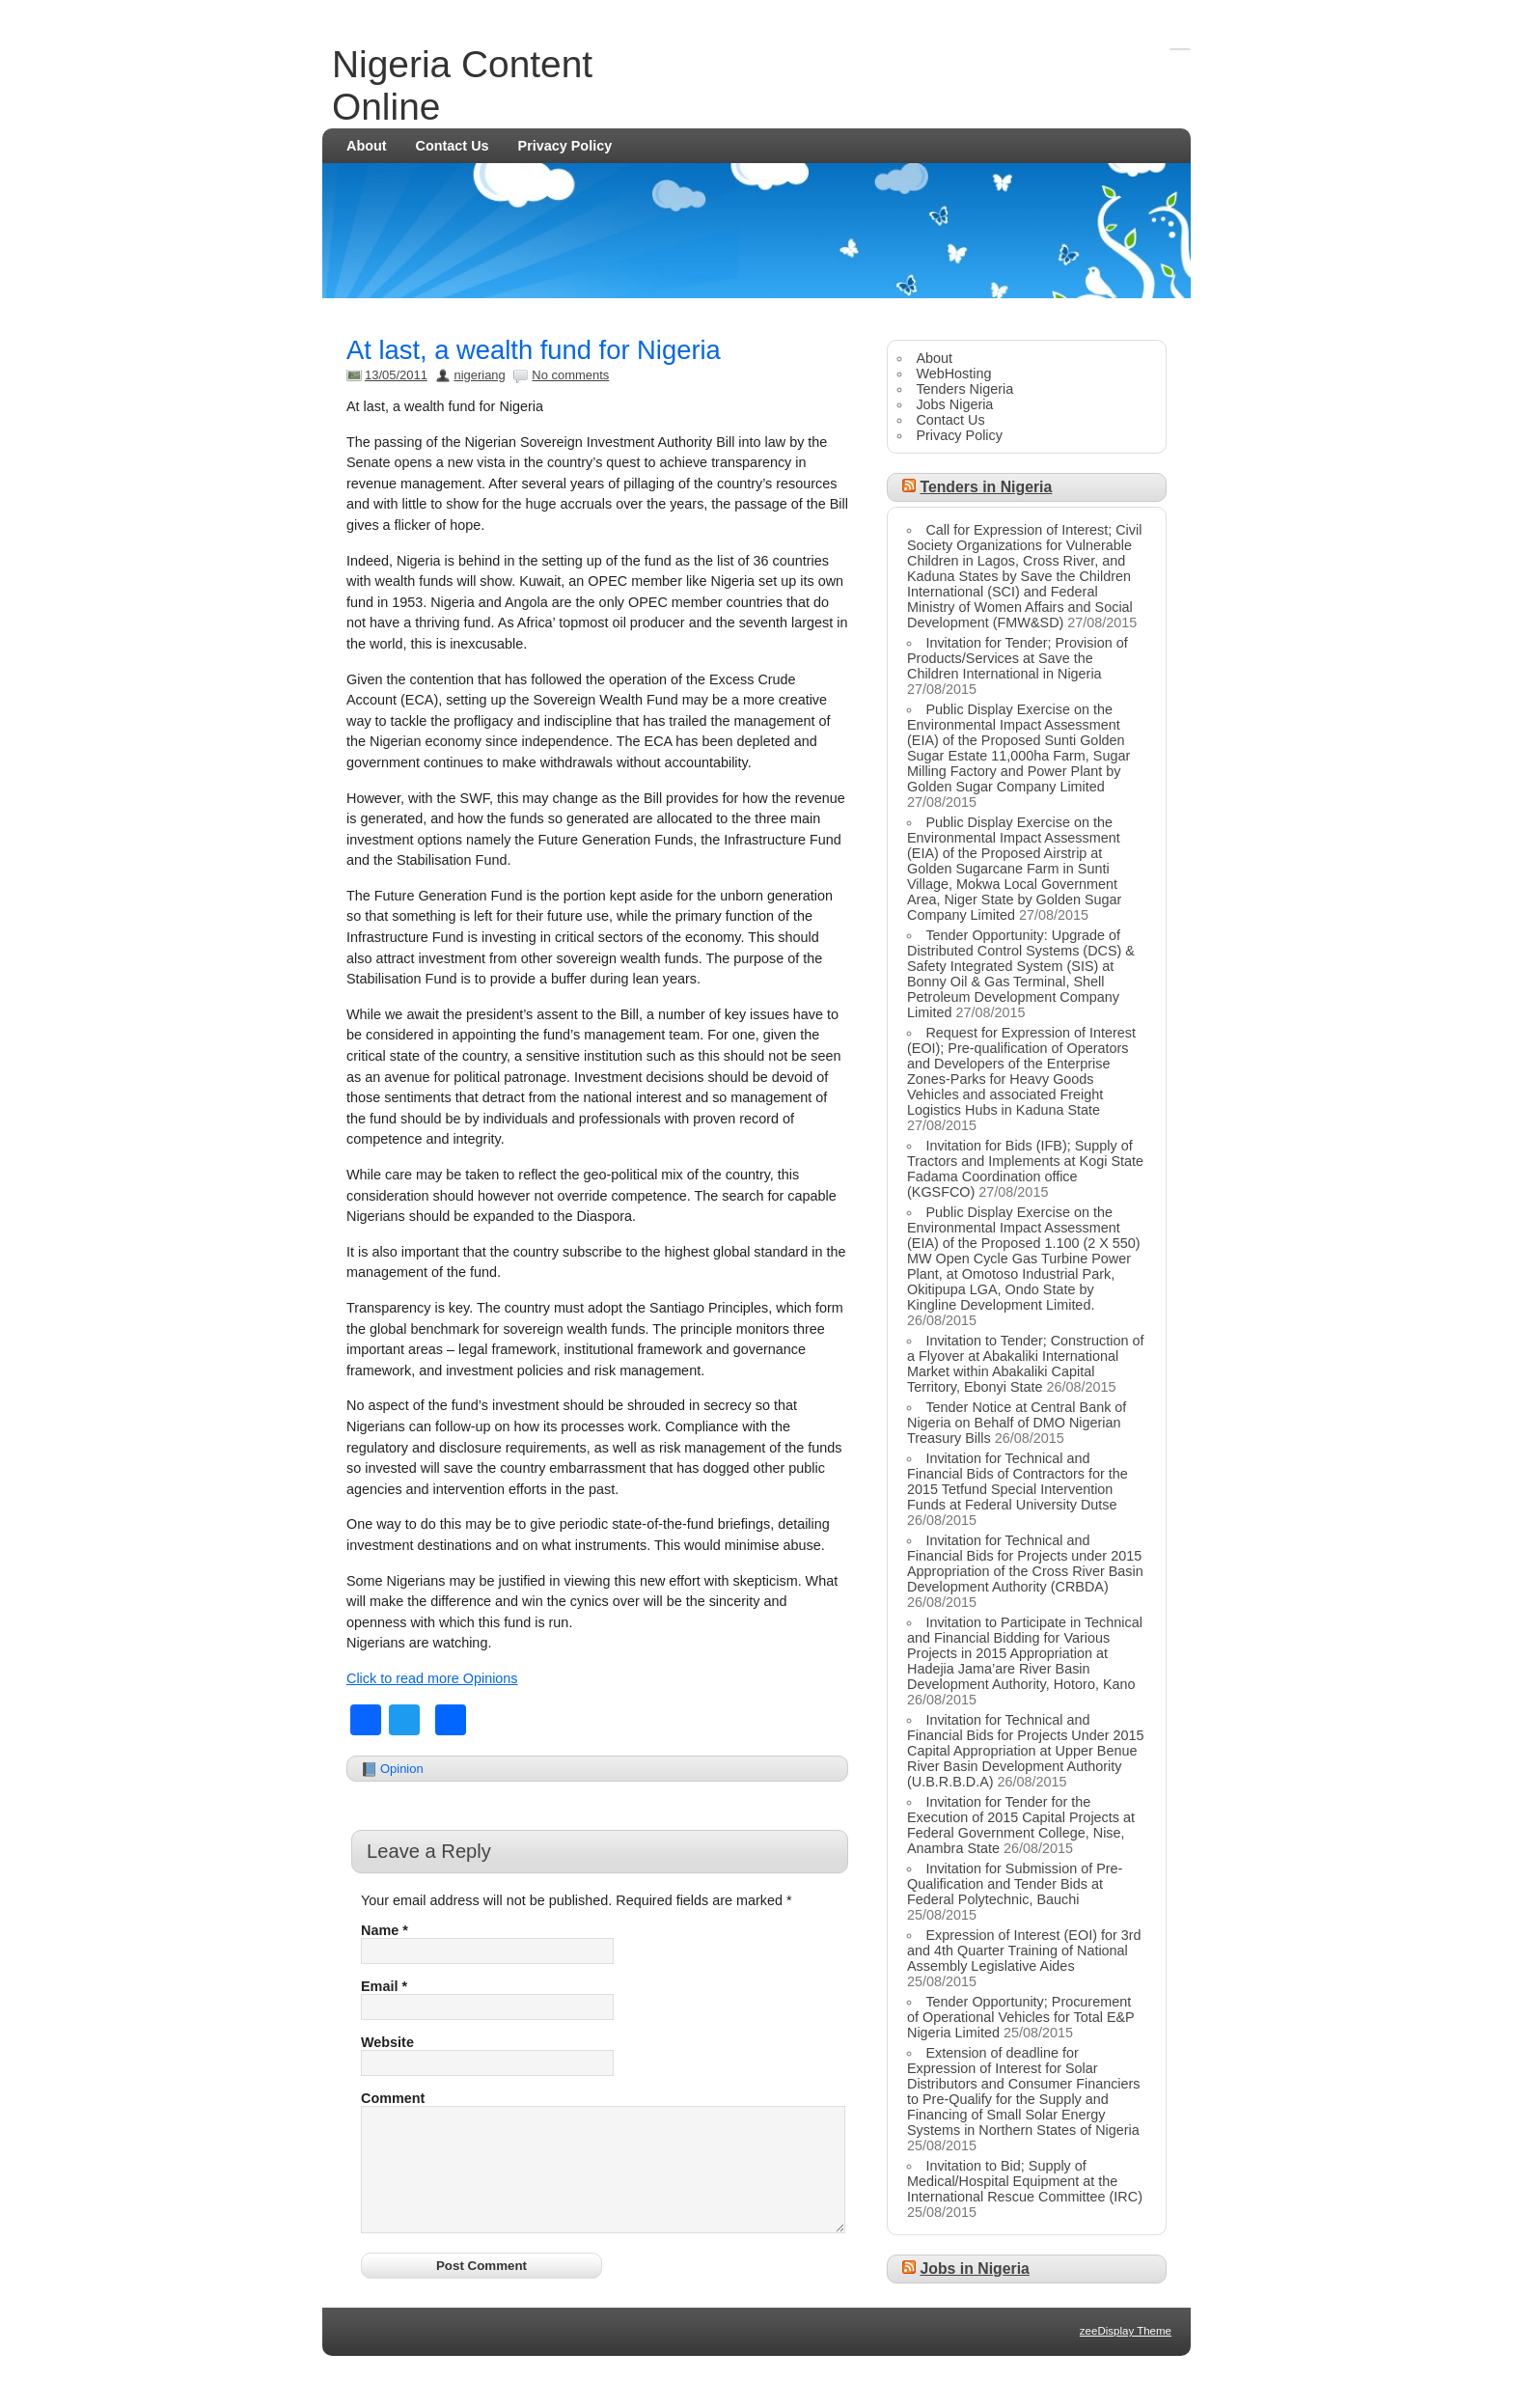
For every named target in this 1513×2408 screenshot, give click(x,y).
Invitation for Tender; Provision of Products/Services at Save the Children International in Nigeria (1017, 658)
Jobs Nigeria (954, 404)
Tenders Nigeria (964, 389)
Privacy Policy (565, 145)
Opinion (402, 1768)
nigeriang (479, 375)
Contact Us (452, 145)
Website (387, 2042)
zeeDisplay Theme (1125, 2354)
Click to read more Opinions (432, 1678)
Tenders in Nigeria (986, 487)
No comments (570, 375)
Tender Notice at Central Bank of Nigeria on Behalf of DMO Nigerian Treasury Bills (1016, 1422)
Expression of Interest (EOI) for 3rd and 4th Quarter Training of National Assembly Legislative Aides (1024, 1950)
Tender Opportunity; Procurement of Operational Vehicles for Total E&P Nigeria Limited (1020, 2017)
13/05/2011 (396, 375)
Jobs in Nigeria (974, 2268)
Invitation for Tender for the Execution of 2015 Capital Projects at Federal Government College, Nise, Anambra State (1021, 1825)
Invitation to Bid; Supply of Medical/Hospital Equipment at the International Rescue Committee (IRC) (1024, 2181)
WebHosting (953, 373)
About (366, 145)
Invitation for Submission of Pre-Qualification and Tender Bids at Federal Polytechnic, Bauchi (1014, 1884)
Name (384, 1930)
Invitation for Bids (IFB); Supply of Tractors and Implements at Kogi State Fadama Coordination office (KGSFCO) (1025, 1169)
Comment (393, 2098)
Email (384, 1986)
